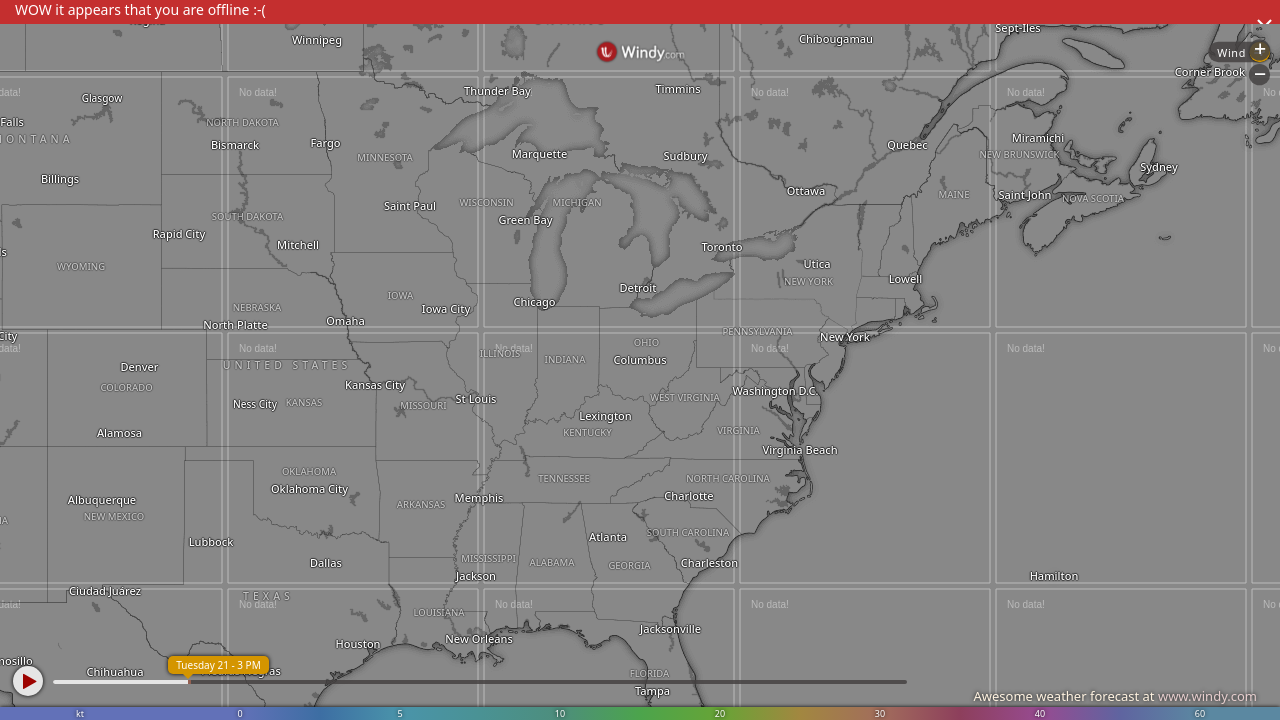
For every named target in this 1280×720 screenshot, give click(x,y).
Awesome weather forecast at (1115, 696)
